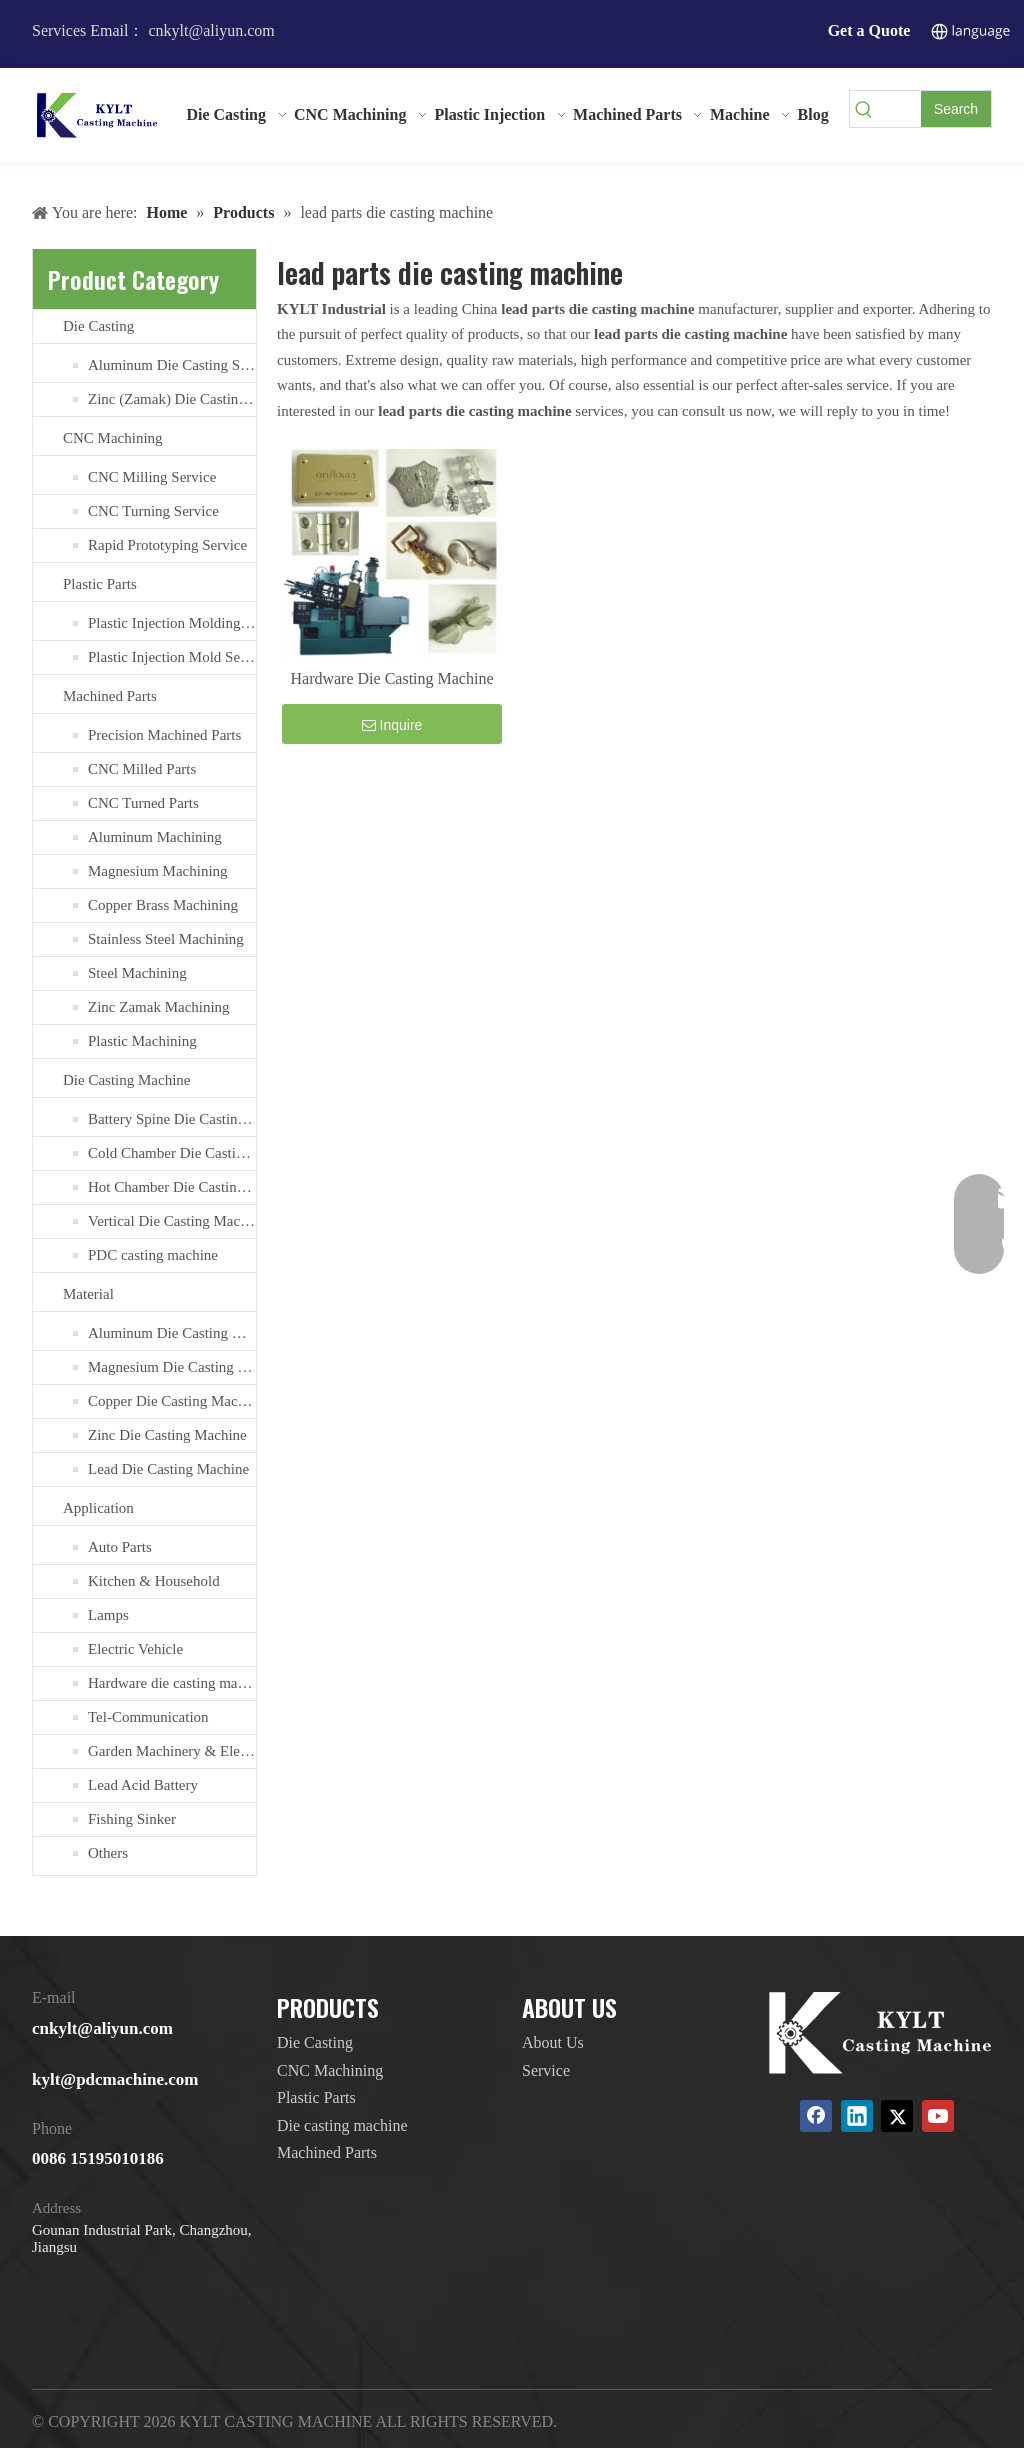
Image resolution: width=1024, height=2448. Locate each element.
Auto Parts (120, 1547)
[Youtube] (938, 2116)
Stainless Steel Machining (166, 939)
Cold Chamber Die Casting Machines (172, 1153)
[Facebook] (816, 2116)
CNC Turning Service (153, 511)
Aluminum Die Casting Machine (172, 1333)
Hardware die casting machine (172, 1683)
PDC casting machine (153, 1255)
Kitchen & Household (154, 1581)
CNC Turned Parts (143, 803)
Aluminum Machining (155, 837)
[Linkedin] (857, 2116)
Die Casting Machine (126, 1080)
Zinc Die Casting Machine (167, 1435)
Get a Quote (869, 30)
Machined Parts (110, 696)
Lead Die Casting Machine (168, 1469)
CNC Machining (113, 438)
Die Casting (98, 326)
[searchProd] (899, 109)
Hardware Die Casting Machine (391, 678)
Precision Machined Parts (164, 735)
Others (108, 1853)
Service (546, 2070)
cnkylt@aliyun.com (102, 2028)
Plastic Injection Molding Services (172, 623)
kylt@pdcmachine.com (115, 2079)
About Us (553, 2042)
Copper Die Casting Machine (172, 1401)
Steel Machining (137, 973)
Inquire (392, 725)
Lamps (108, 1615)
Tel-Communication (148, 1717)
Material (88, 1294)
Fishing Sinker (132, 1819)
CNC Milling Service (152, 477)
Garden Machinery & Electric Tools (172, 1751)
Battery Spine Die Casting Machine (172, 1119)
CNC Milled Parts (142, 769)
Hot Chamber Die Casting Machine (172, 1187)
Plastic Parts (100, 584)
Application (98, 1508)
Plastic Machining (142, 1041)
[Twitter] (897, 2116)
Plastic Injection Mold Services (172, 657)
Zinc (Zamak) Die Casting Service (172, 399)
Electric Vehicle (135, 1649)
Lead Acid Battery (143, 1785)
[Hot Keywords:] (956, 109)
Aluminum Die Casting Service (172, 365)
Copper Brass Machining (163, 905)
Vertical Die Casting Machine (172, 1221)
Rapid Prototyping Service (167, 545)
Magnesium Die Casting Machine (172, 1367)
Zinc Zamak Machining (159, 1007)
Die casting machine (342, 2125)
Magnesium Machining (158, 871)
